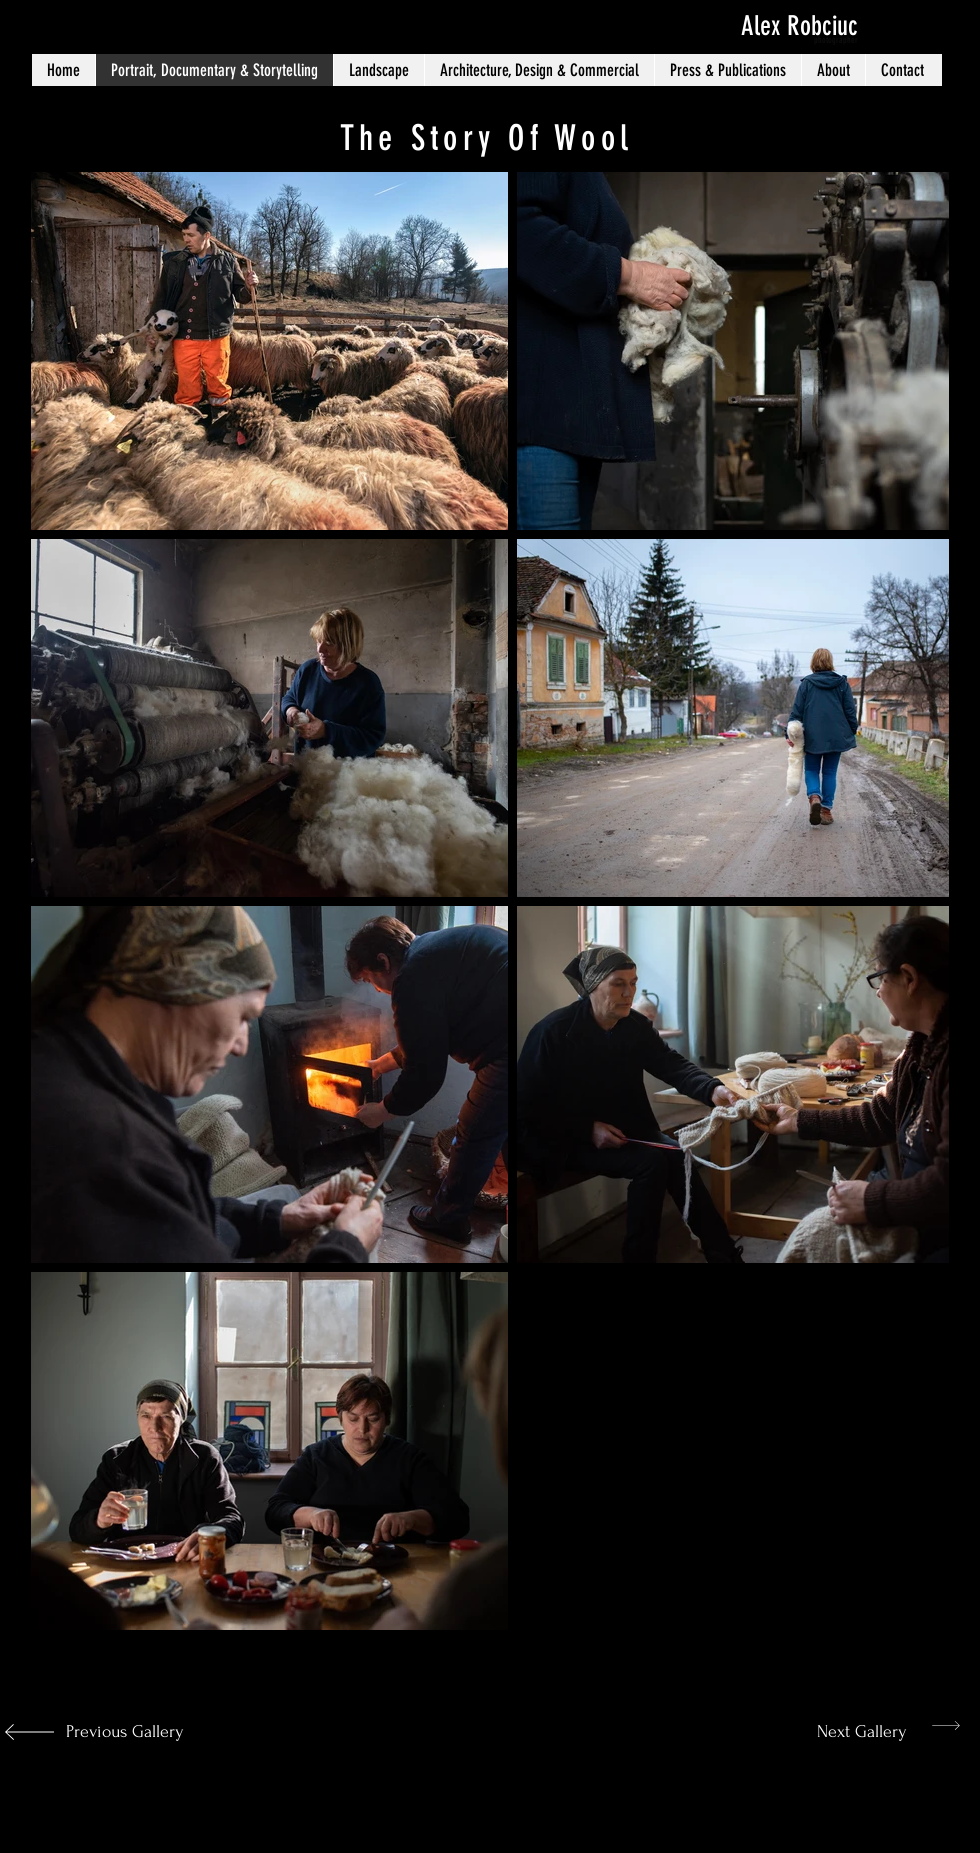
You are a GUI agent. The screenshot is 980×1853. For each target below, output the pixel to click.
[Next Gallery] (844, 1731)
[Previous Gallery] (121, 1731)
